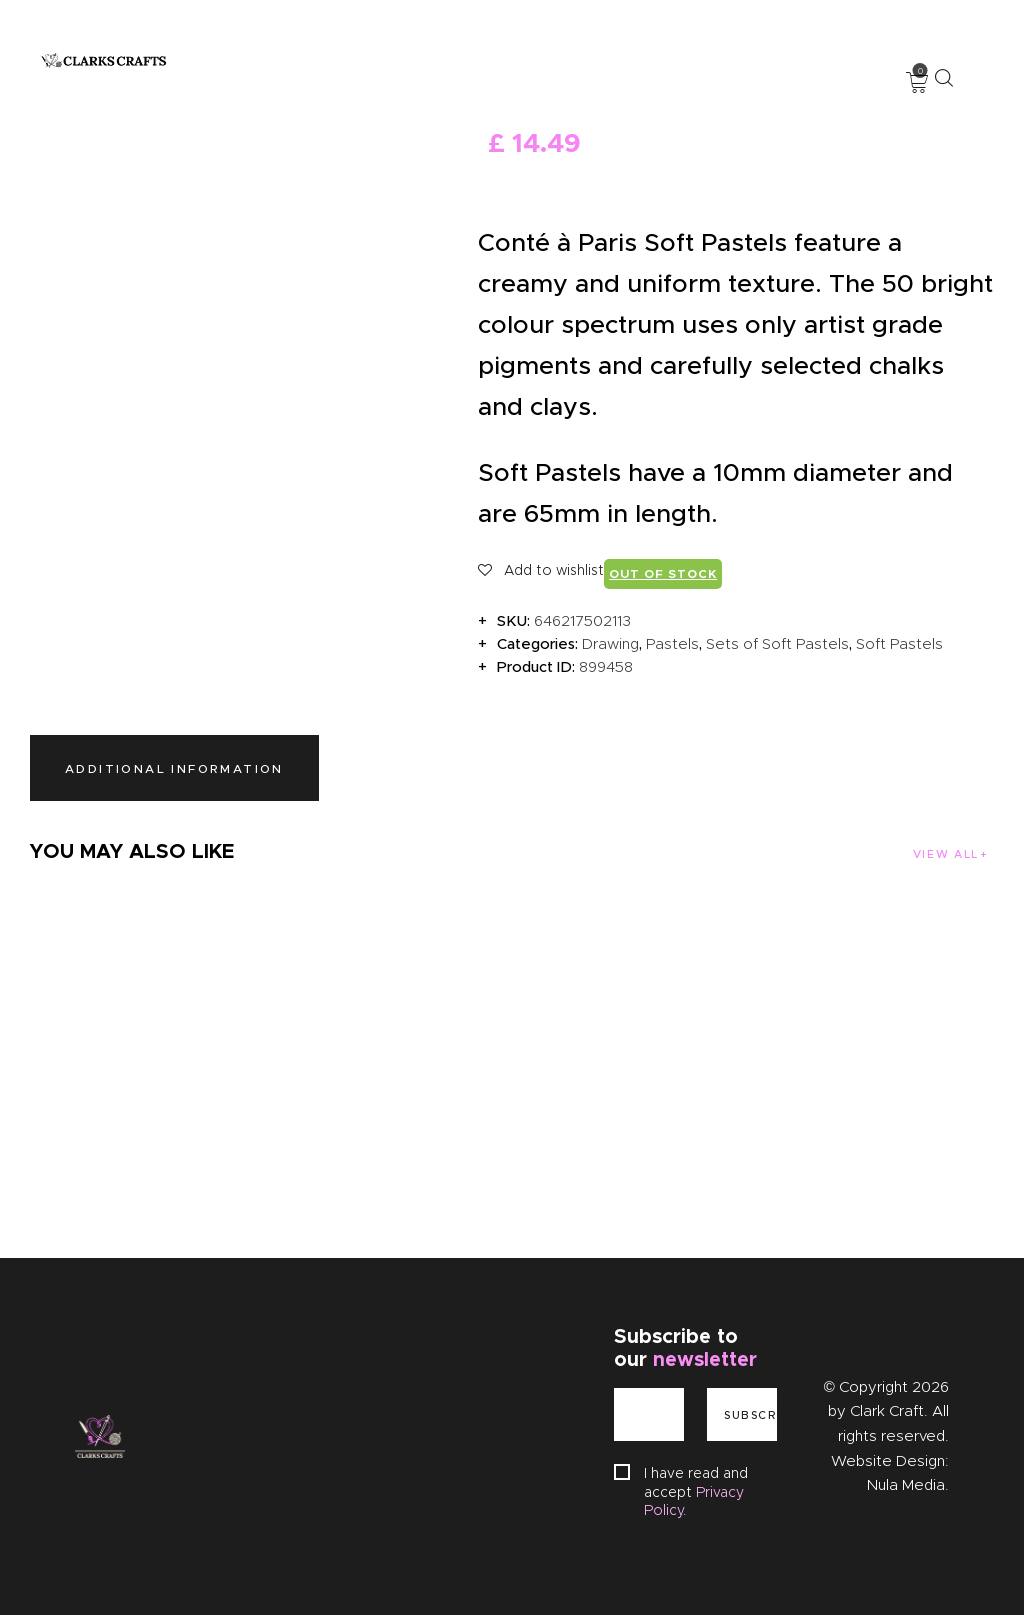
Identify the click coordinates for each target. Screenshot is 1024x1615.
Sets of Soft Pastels (777, 644)
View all (945, 854)
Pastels (672, 644)
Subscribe (750, 1415)
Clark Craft (887, 1411)
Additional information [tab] (174, 768)
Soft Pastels (899, 644)
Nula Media (906, 1485)
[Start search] (943, 78)
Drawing (610, 644)
